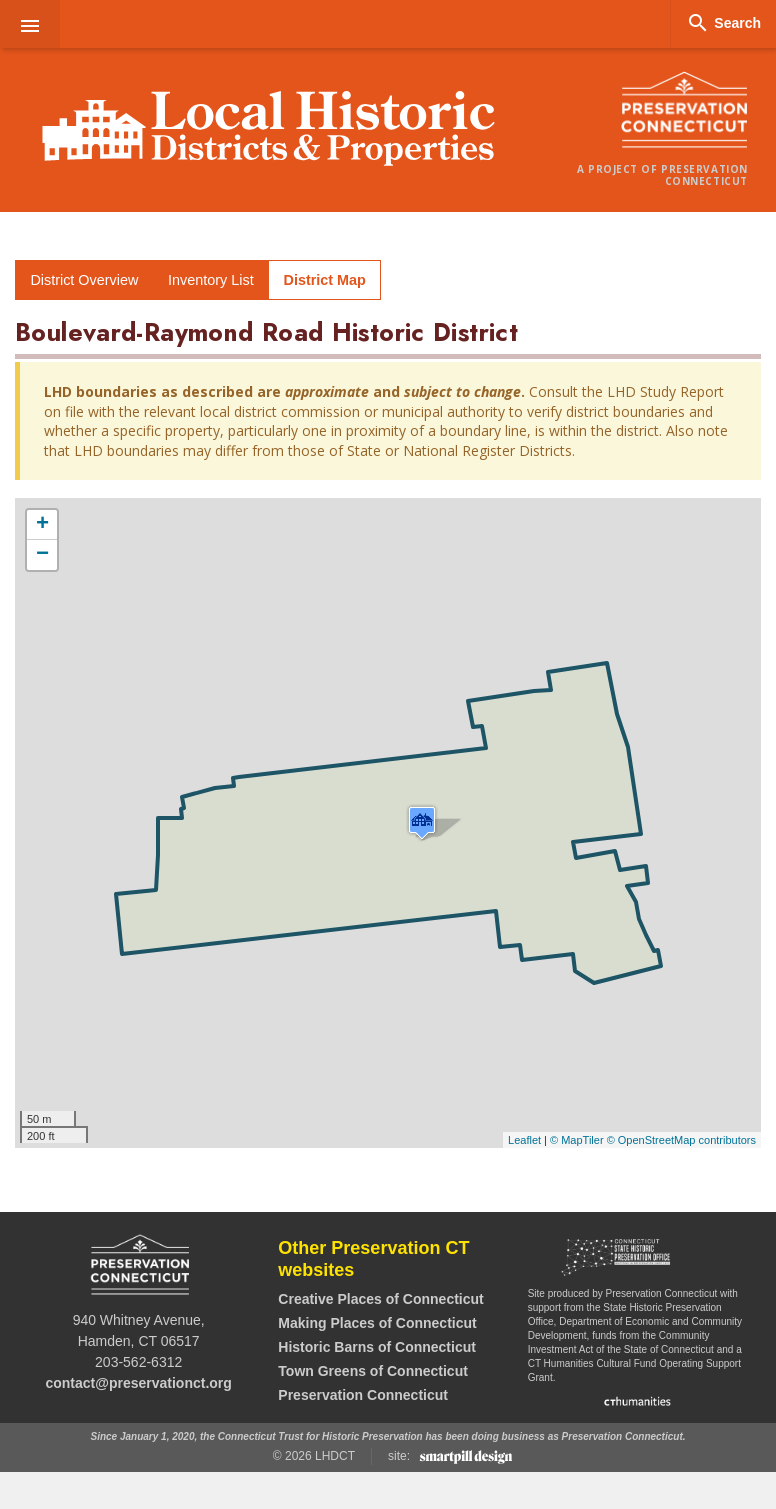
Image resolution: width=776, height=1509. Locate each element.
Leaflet (524, 1140)
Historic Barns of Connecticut (377, 1347)
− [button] (42, 555)
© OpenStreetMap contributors (681, 1140)
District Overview (84, 280)
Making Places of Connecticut (377, 1323)
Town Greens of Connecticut (373, 1371)
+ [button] (42, 525)
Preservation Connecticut (363, 1395)
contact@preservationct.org (138, 1383)
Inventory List (211, 280)
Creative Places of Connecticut (380, 1299)
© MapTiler (577, 1140)
